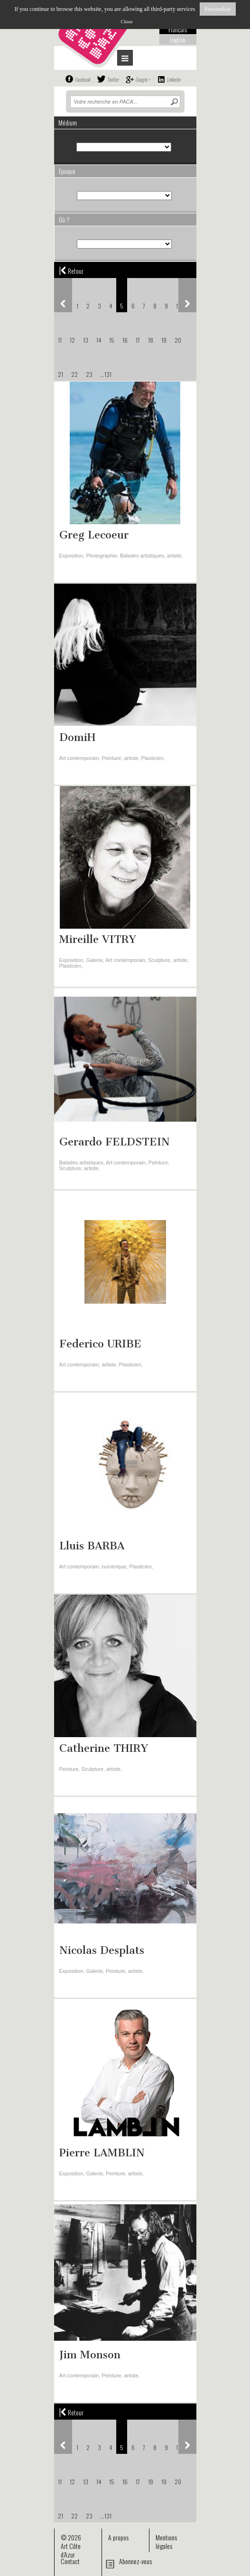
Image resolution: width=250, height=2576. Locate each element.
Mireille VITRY (97, 939)
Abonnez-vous (135, 2561)
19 (164, 340)
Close (126, 21)
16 (125, 340)
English (177, 40)
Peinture (111, 758)
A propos (118, 2537)
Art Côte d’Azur (71, 2550)
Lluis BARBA (92, 1545)
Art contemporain (79, 758)
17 (138, 340)
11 (60, 340)
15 (111, 340)
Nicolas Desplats (101, 1950)
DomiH (77, 737)
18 (150, 340)
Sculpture (159, 960)
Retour (71, 270)
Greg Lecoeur (94, 535)
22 (74, 374)
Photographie (101, 555)
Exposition (71, 555)
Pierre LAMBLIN (102, 2152)
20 (178, 340)
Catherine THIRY (103, 1748)
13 (85, 340)
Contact (70, 2561)
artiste (174, 555)
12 (72, 340)
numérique (114, 1566)
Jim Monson (89, 2354)
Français (177, 29)
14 (98, 340)
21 (60, 374)
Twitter (113, 79)
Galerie (94, 960)
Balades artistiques (142, 555)
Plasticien (152, 758)
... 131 (106, 374)
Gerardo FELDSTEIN (114, 1141)
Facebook (82, 79)
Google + (142, 79)
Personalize (217, 9)
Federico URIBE (100, 1343)
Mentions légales (166, 2541)
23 (89, 374)
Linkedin (173, 79)
